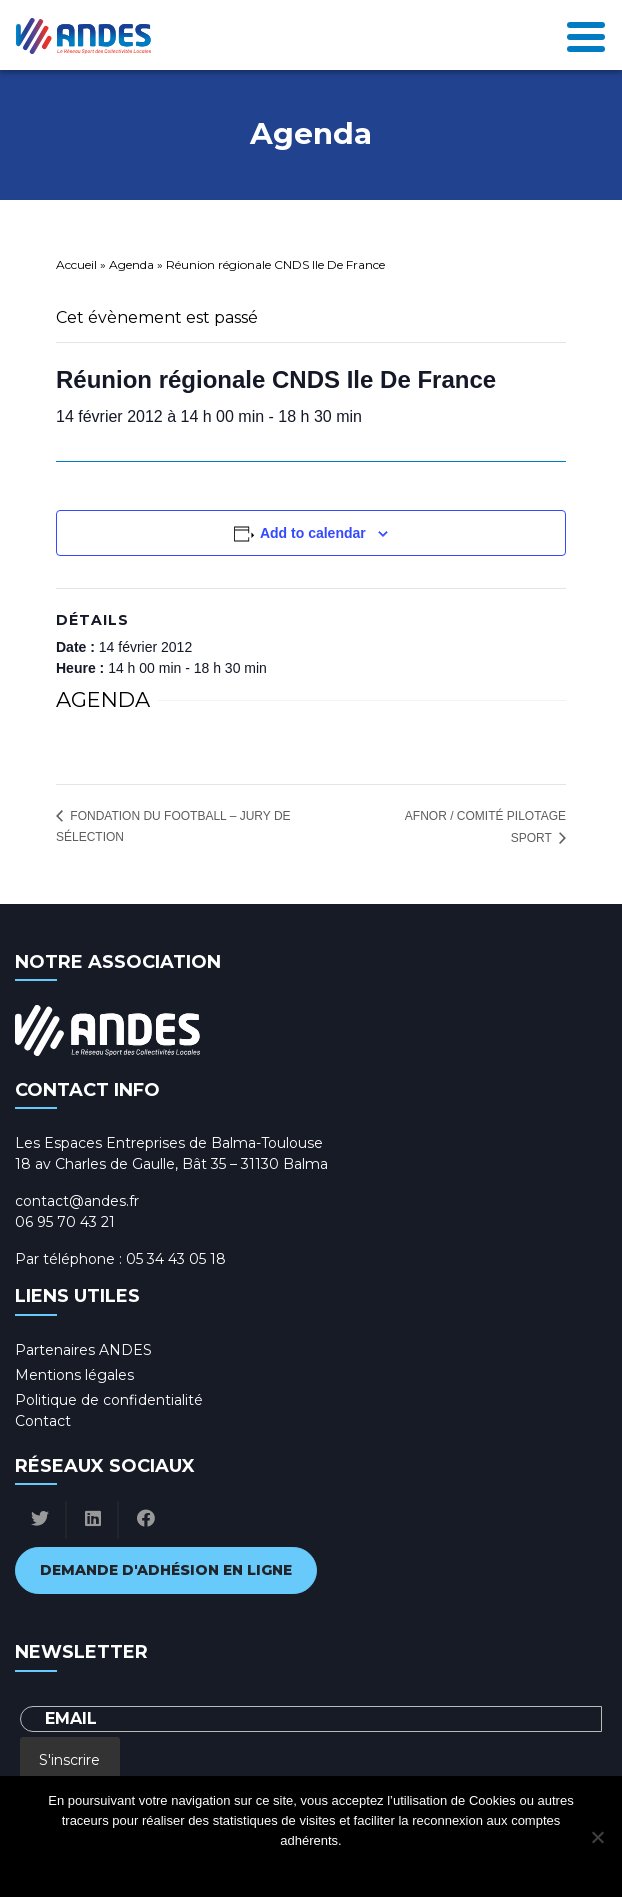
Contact (43, 1421)
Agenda (131, 264)
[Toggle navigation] (586, 35)
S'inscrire (69, 1760)
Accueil (76, 264)
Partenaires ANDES (83, 1350)
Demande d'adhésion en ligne (166, 1570)
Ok (230, 1866)
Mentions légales (74, 1375)
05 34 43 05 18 (176, 1259)
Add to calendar (313, 533)
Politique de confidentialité (109, 1400)
